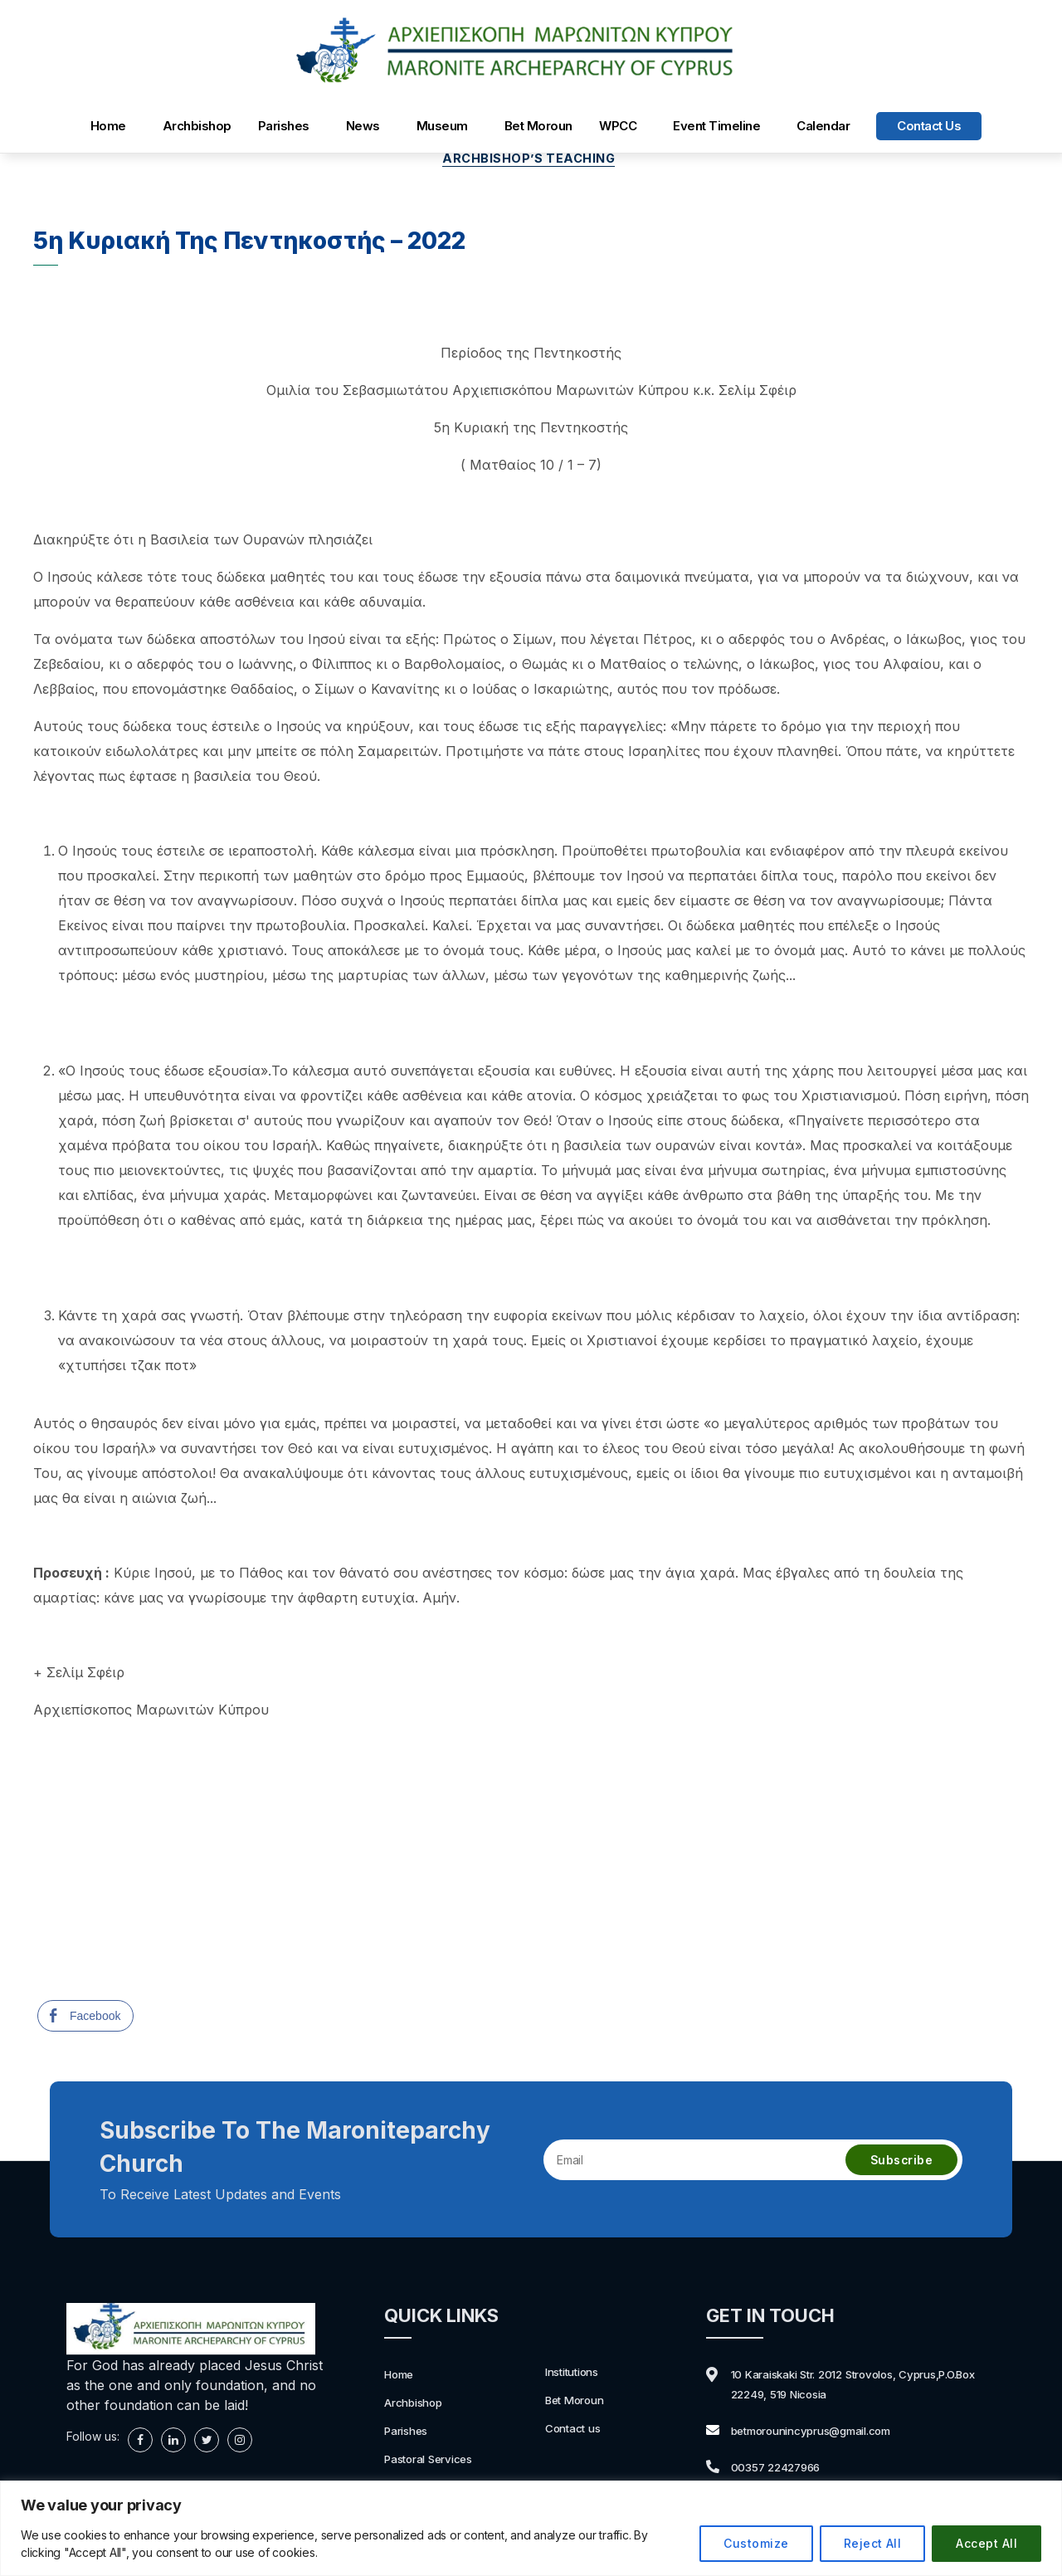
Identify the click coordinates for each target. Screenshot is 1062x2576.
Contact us (929, 126)
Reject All (873, 2543)
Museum (442, 126)
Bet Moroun (538, 126)
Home (108, 126)
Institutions (577, 2374)
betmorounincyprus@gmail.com (828, 2433)
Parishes (283, 126)
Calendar (823, 126)
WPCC (617, 126)
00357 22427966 (786, 2469)
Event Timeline (716, 126)
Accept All (986, 2543)
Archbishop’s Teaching (531, 161)
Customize (755, 2543)
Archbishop (197, 126)
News (363, 126)
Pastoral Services (437, 2461)
